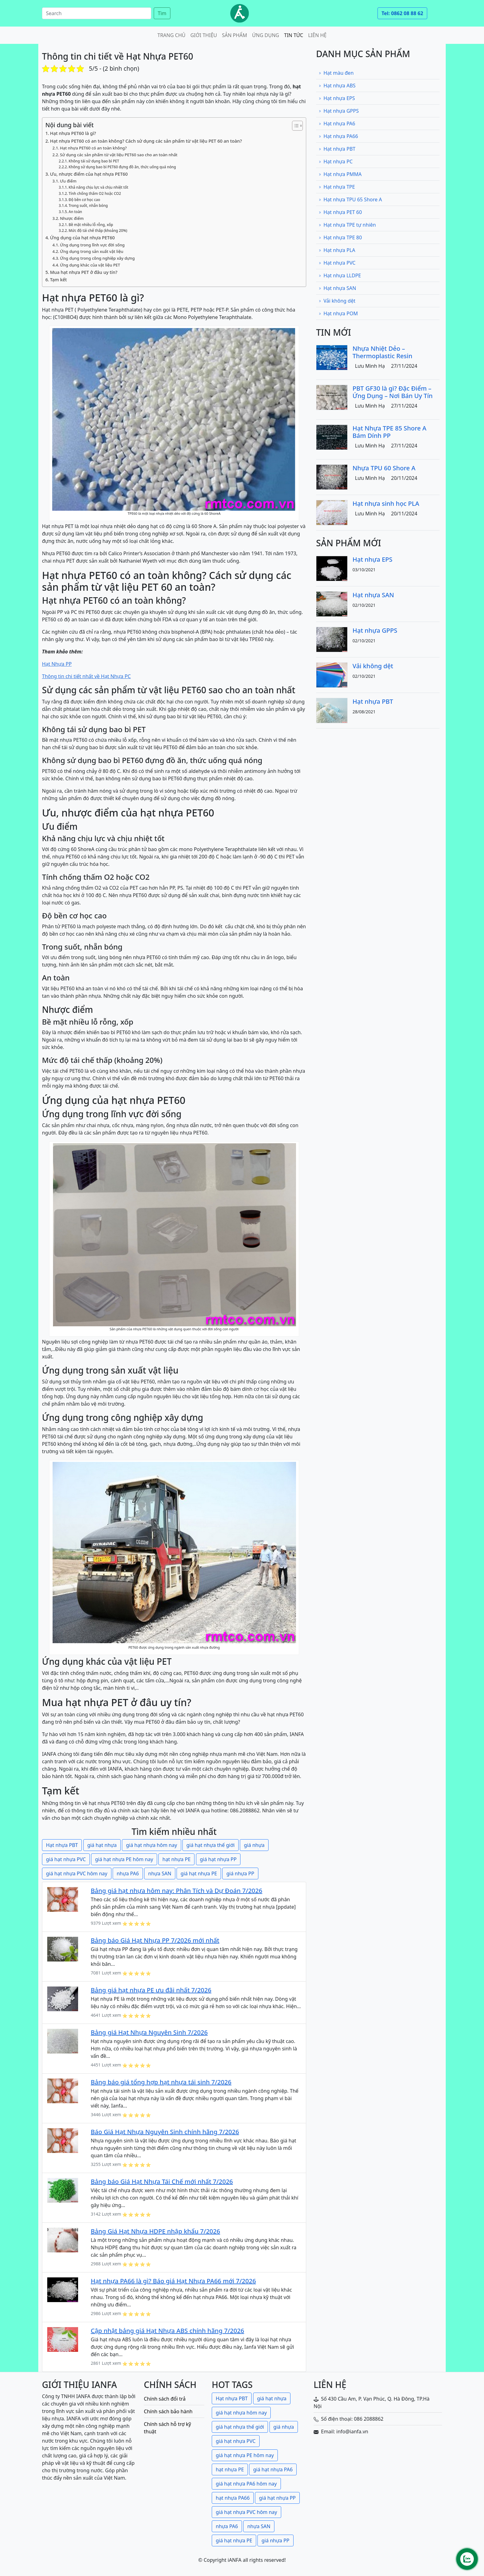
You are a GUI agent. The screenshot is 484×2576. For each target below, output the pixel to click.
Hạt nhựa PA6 (337, 123)
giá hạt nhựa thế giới (210, 1845)
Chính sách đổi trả (165, 2398)
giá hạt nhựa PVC (66, 1859)
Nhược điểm (72, 218)
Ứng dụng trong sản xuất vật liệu (91, 251)
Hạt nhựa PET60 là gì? (73, 133)
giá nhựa (254, 1845)
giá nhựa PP (240, 1873)
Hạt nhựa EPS (337, 98)
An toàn (75, 211)
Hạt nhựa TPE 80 (340, 237)
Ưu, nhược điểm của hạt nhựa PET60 (89, 174)
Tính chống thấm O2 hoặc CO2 (95, 193)
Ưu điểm (68, 181)
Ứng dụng (265, 35)
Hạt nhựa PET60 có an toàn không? (93, 148)
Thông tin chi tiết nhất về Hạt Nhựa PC (86, 676)
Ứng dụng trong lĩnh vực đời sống (92, 245)
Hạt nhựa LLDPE (340, 275)
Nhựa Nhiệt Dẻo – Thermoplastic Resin (382, 352)
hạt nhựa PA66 (233, 2497)
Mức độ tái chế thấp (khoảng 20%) (98, 230)
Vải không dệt (337, 300)
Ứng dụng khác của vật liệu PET (90, 265)
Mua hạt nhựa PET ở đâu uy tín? (83, 272)
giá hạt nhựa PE (199, 1873)
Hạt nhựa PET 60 (340, 212)
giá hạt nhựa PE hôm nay (124, 1859)
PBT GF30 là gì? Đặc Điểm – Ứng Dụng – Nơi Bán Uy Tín (393, 392)
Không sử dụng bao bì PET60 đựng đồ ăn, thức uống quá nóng (122, 167)
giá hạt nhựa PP (218, 1859)
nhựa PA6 (128, 1873)
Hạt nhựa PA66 (338, 136)
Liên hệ (317, 35)
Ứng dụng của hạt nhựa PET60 (82, 238)
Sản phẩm (234, 35)
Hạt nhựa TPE (337, 186)
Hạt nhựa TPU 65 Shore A (350, 199)
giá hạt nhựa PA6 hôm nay (246, 2483)
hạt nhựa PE (176, 1859)
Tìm (162, 13)
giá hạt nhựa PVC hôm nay (76, 1873)
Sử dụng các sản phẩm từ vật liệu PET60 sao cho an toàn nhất (118, 154)
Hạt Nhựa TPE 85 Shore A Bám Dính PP (389, 432)
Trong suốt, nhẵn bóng (88, 205)
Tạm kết (58, 280)
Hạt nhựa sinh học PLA (386, 503)
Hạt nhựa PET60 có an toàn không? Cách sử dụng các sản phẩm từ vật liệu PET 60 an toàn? (146, 141)
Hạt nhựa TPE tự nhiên (347, 224)
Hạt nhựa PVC (337, 262)
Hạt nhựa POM (338, 313)
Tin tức (293, 35)
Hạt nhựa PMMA (340, 174)
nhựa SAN (159, 1873)
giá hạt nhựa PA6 (273, 2469)
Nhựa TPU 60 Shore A (384, 468)
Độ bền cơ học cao (84, 199)
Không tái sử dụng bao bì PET (94, 161)
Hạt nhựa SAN (337, 288)
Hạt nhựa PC (336, 161)
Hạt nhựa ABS (337, 85)
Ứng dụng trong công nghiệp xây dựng (97, 258)
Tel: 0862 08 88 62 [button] (402, 13)
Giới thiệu (203, 35)
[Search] (96, 13)
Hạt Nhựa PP (57, 664)
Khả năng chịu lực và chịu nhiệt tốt (98, 187)
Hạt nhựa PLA (337, 250)
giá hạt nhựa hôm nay (151, 1845)
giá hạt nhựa (102, 1845)
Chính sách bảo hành (168, 2411)
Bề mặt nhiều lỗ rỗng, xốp (91, 224)
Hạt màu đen (336, 72)
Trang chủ (171, 35)
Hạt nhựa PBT (62, 1845)
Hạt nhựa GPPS (339, 110)
